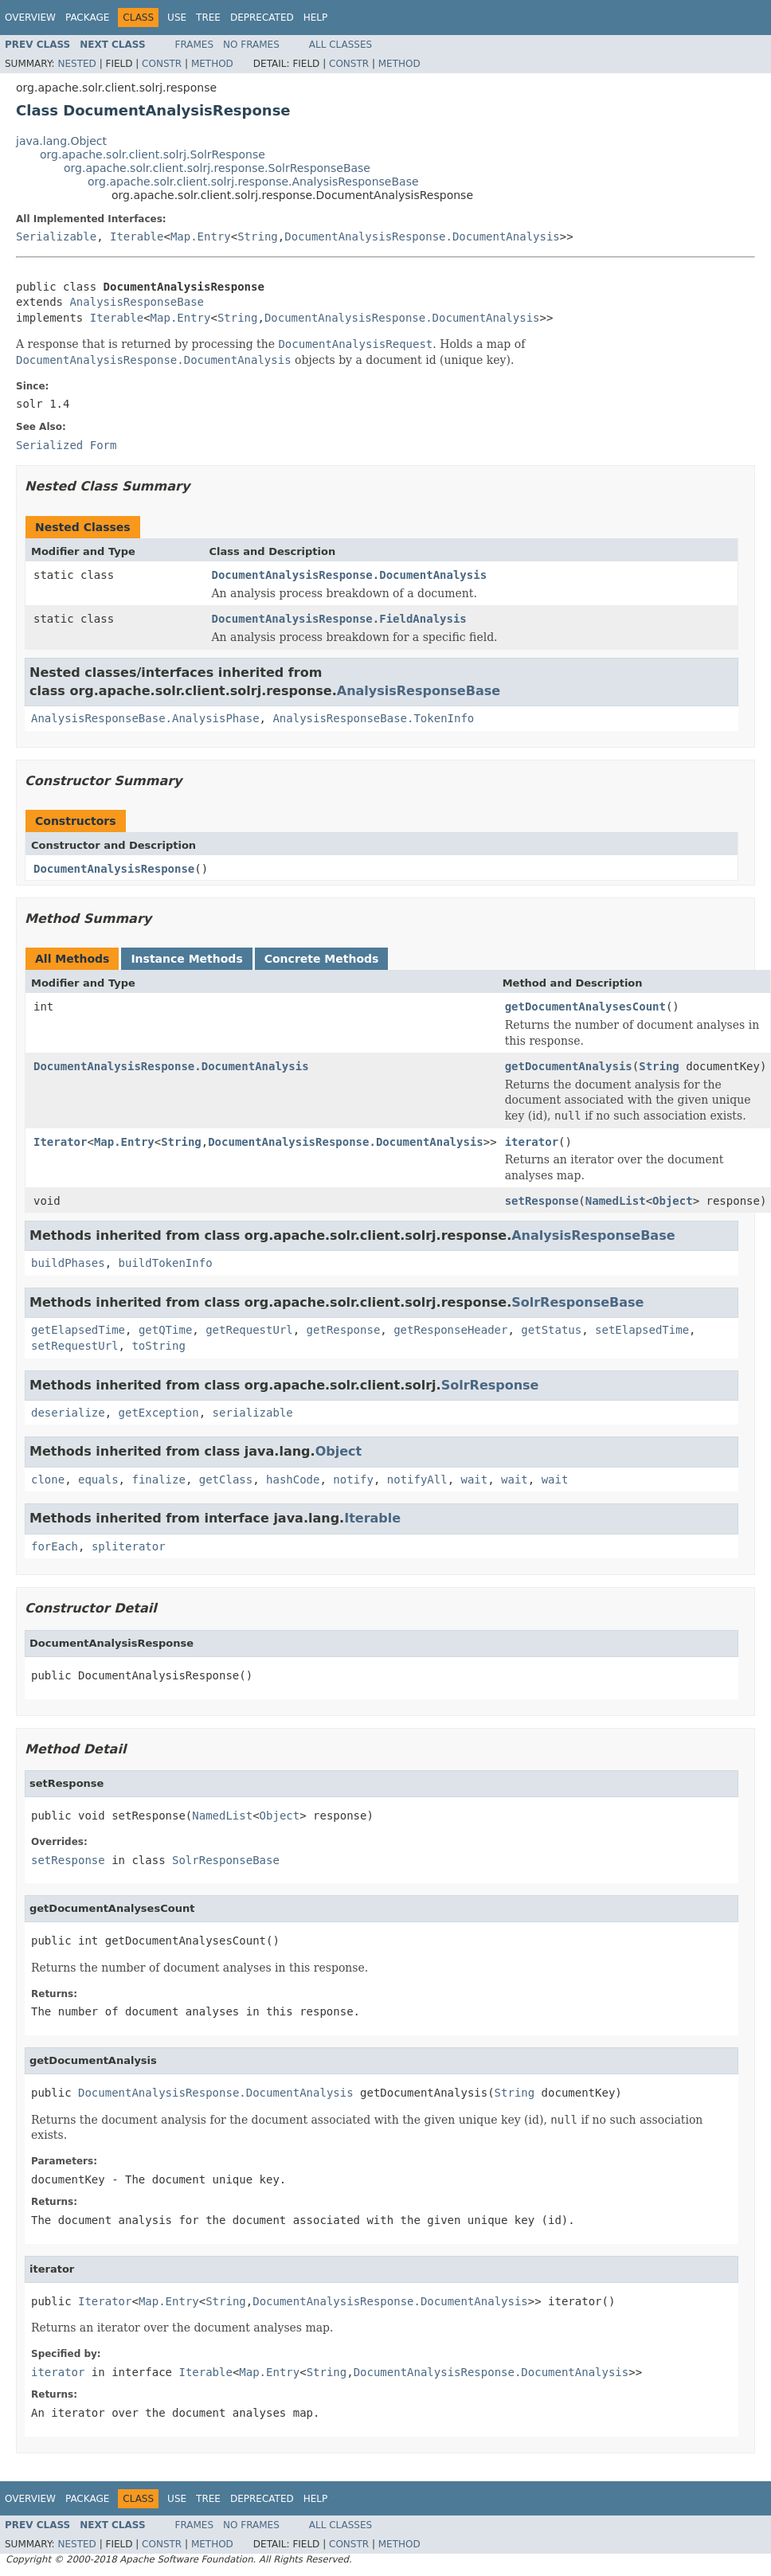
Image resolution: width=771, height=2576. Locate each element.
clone (48, 1479)
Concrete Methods (321, 958)
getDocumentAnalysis (568, 1066)
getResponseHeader (450, 1329)
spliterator (129, 1546)
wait (474, 1479)
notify (353, 1479)
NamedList (615, 1200)
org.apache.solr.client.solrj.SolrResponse (152, 154)
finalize (158, 1479)
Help (315, 17)
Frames (194, 44)
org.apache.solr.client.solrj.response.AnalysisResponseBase (253, 181)
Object (672, 1200)
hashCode (292, 1479)
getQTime (165, 1329)
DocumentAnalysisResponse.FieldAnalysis (339, 618)
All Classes (340, 44)
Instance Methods (186, 958)
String (257, 236)
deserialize (68, 1412)
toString (158, 1345)
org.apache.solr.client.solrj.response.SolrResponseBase (217, 168)
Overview (30, 17)
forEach (54, 1546)
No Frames (251, 44)
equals (98, 1479)
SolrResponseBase (577, 1302)
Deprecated (262, 17)
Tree (208, 17)
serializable (253, 1412)
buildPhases (68, 1263)
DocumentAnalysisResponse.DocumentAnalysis (422, 236)
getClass (225, 1479)
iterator (531, 1142)
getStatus (551, 1329)
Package (87, 17)
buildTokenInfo (166, 1263)
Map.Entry (200, 236)
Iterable (136, 236)
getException (159, 1412)
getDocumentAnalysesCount (585, 1006)
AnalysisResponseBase (136, 301)
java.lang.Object (61, 141)
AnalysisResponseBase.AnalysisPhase (145, 718)
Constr (162, 63)
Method (212, 63)
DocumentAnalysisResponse (113, 868)
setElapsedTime (642, 1329)
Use (176, 17)
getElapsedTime (78, 1329)
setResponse (542, 1200)
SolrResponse (490, 1385)
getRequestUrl (249, 1329)
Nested (76, 63)
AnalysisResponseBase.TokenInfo (373, 718)
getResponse (344, 1329)
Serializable (56, 236)
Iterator (60, 1142)
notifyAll (417, 1479)
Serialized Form (66, 445)
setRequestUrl (75, 1345)
